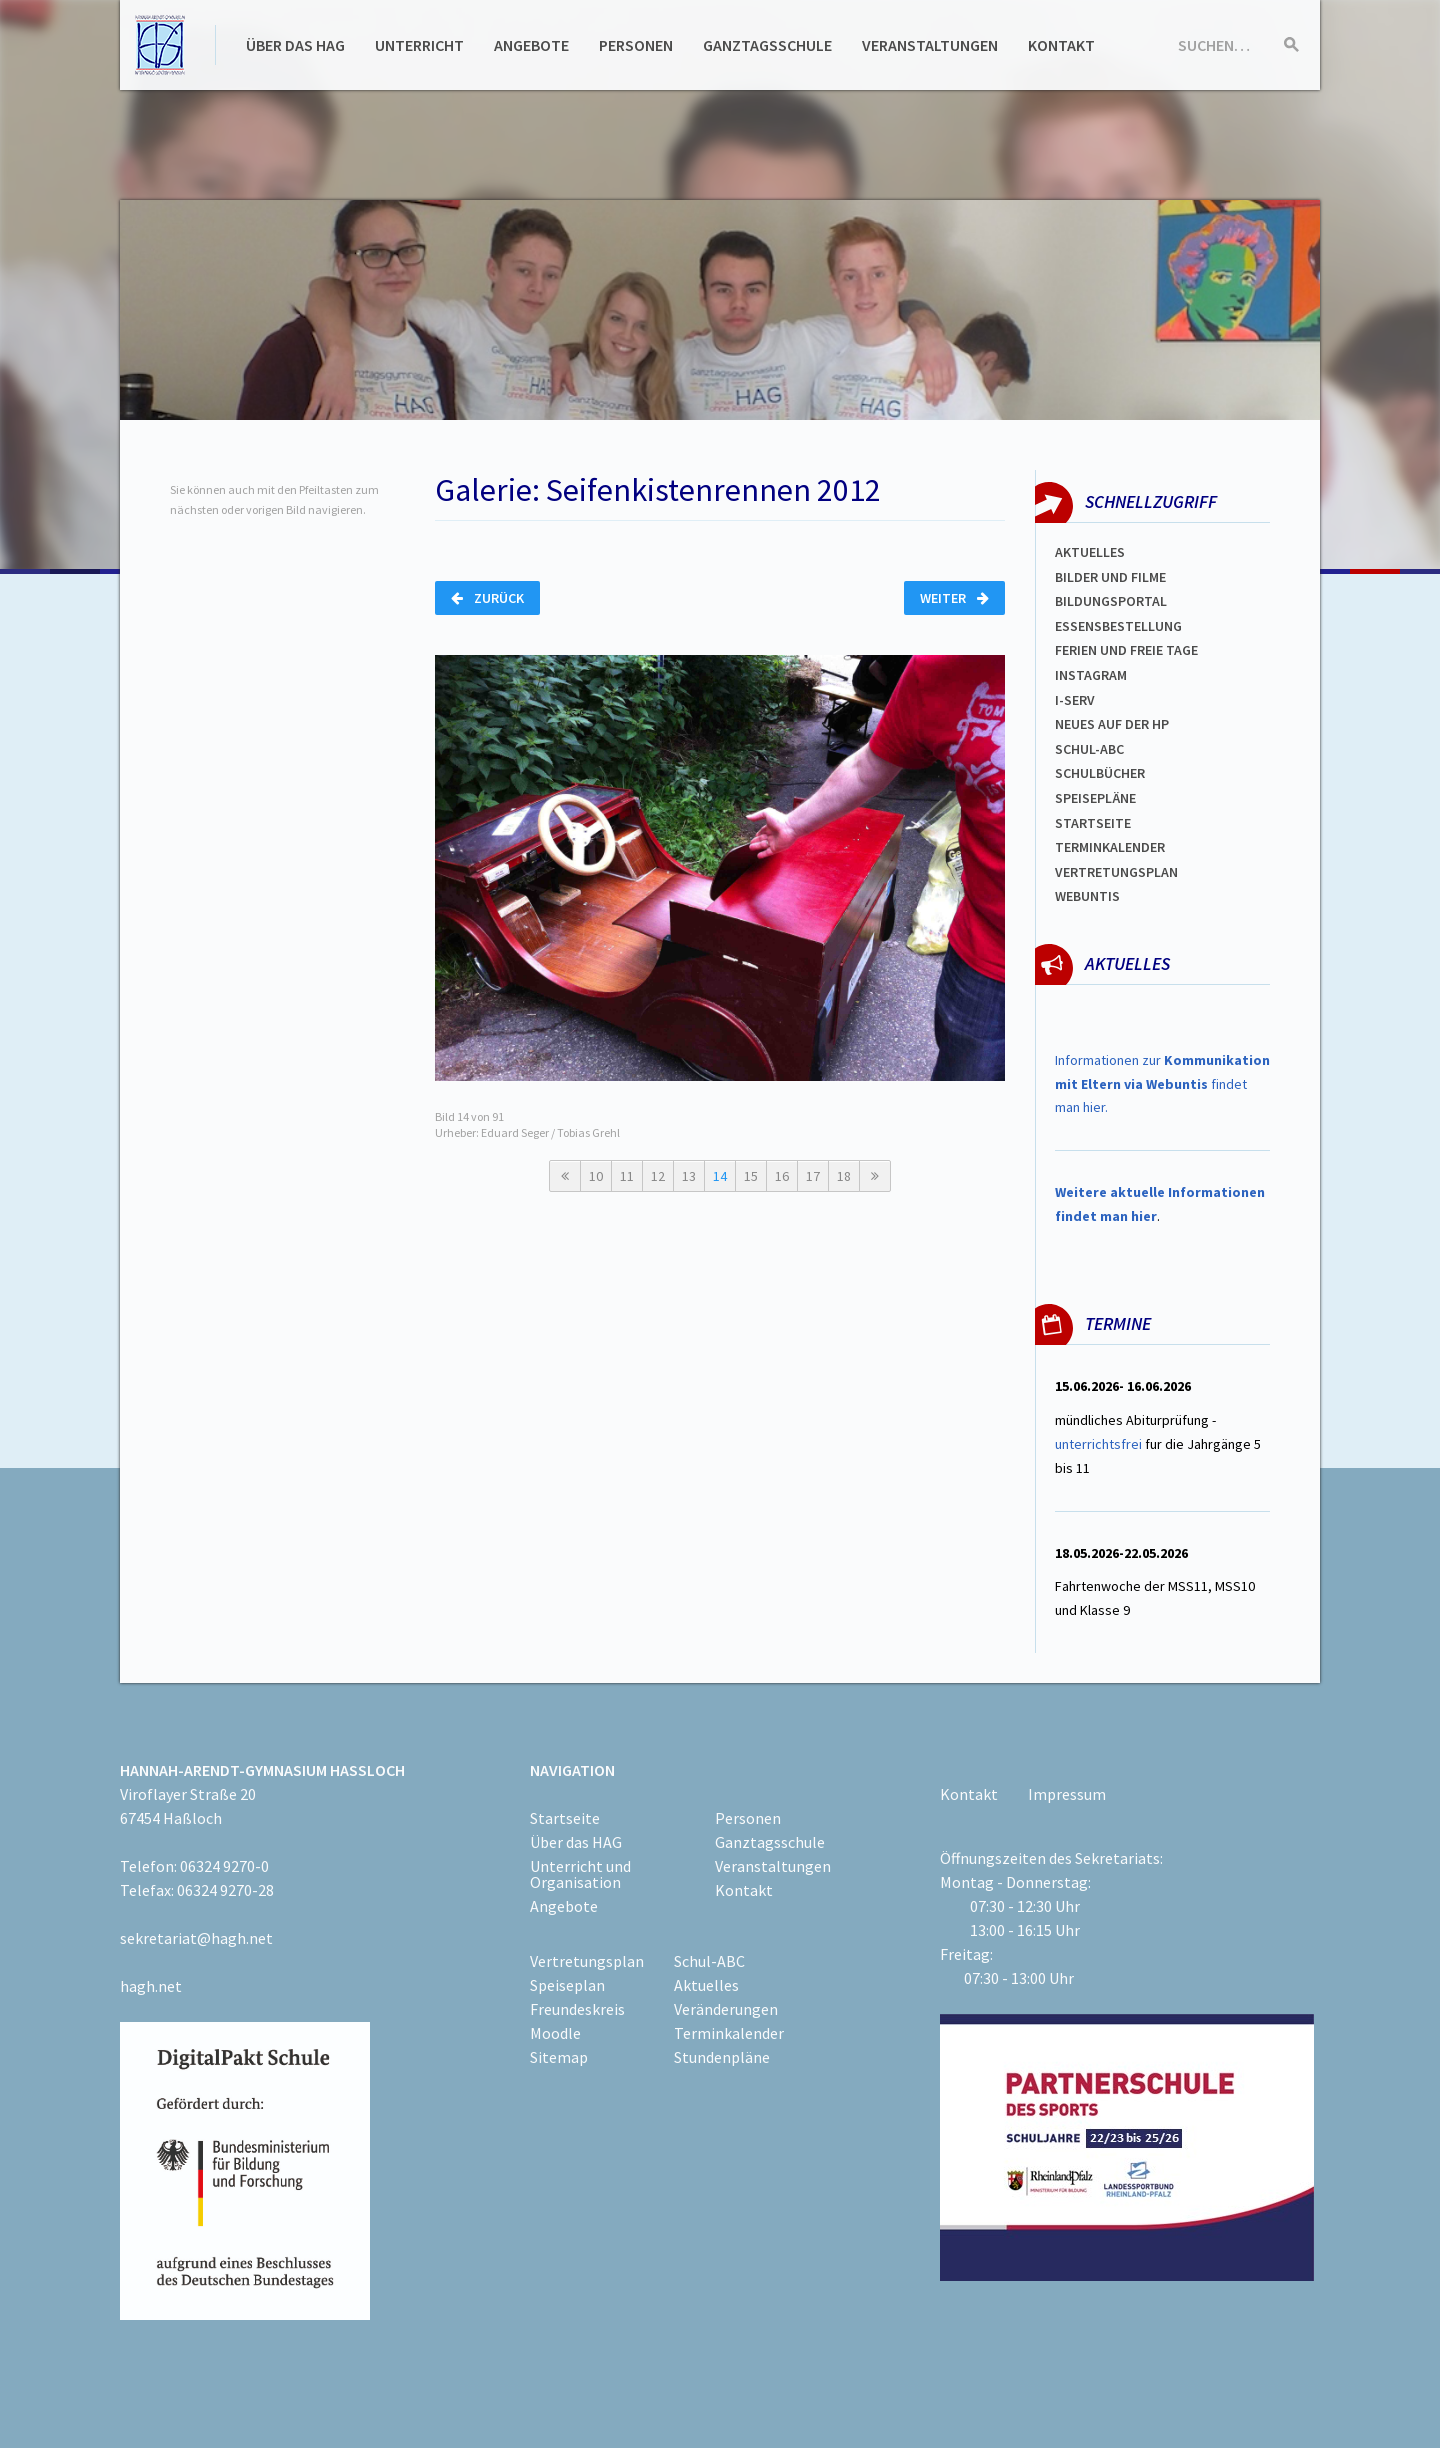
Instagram (1091, 675)
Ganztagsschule (767, 45)
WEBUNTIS (1087, 896)
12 (658, 1176)
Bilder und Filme (1110, 577)
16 (782, 1176)
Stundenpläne (722, 2057)
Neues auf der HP (1112, 724)
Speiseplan (567, 1985)
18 (844, 1176)
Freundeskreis (577, 2009)
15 (751, 1176)
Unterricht (419, 45)
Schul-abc (1089, 749)
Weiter (954, 598)
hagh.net (151, 1986)
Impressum (1067, 1794)
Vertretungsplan (1116, 872)
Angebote (531, 45)
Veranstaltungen (930, 45)
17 (813, 1176)
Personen (636, 45)
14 (720, 1176)
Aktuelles (1090, 552)
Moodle (555, 2033)
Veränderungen (726, 2009)
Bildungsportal (1111, 601)
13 (689, 1176)
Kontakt (1061, 45)
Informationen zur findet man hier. (1162, 1084)
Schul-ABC (709, 1961)
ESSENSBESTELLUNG (1118, 626)
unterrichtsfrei (1098, 1444)
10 (596, 1176)
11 (627, 1176)
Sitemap (559, 2057)
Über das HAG (295, 45)
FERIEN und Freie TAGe (1126, 650)
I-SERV (1075, 700)
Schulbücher (1100, 773)
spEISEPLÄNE (1095, 798)
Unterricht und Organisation (580, 1874)
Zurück (487, 598)
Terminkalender (1110, 847)
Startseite (1093, 823)
